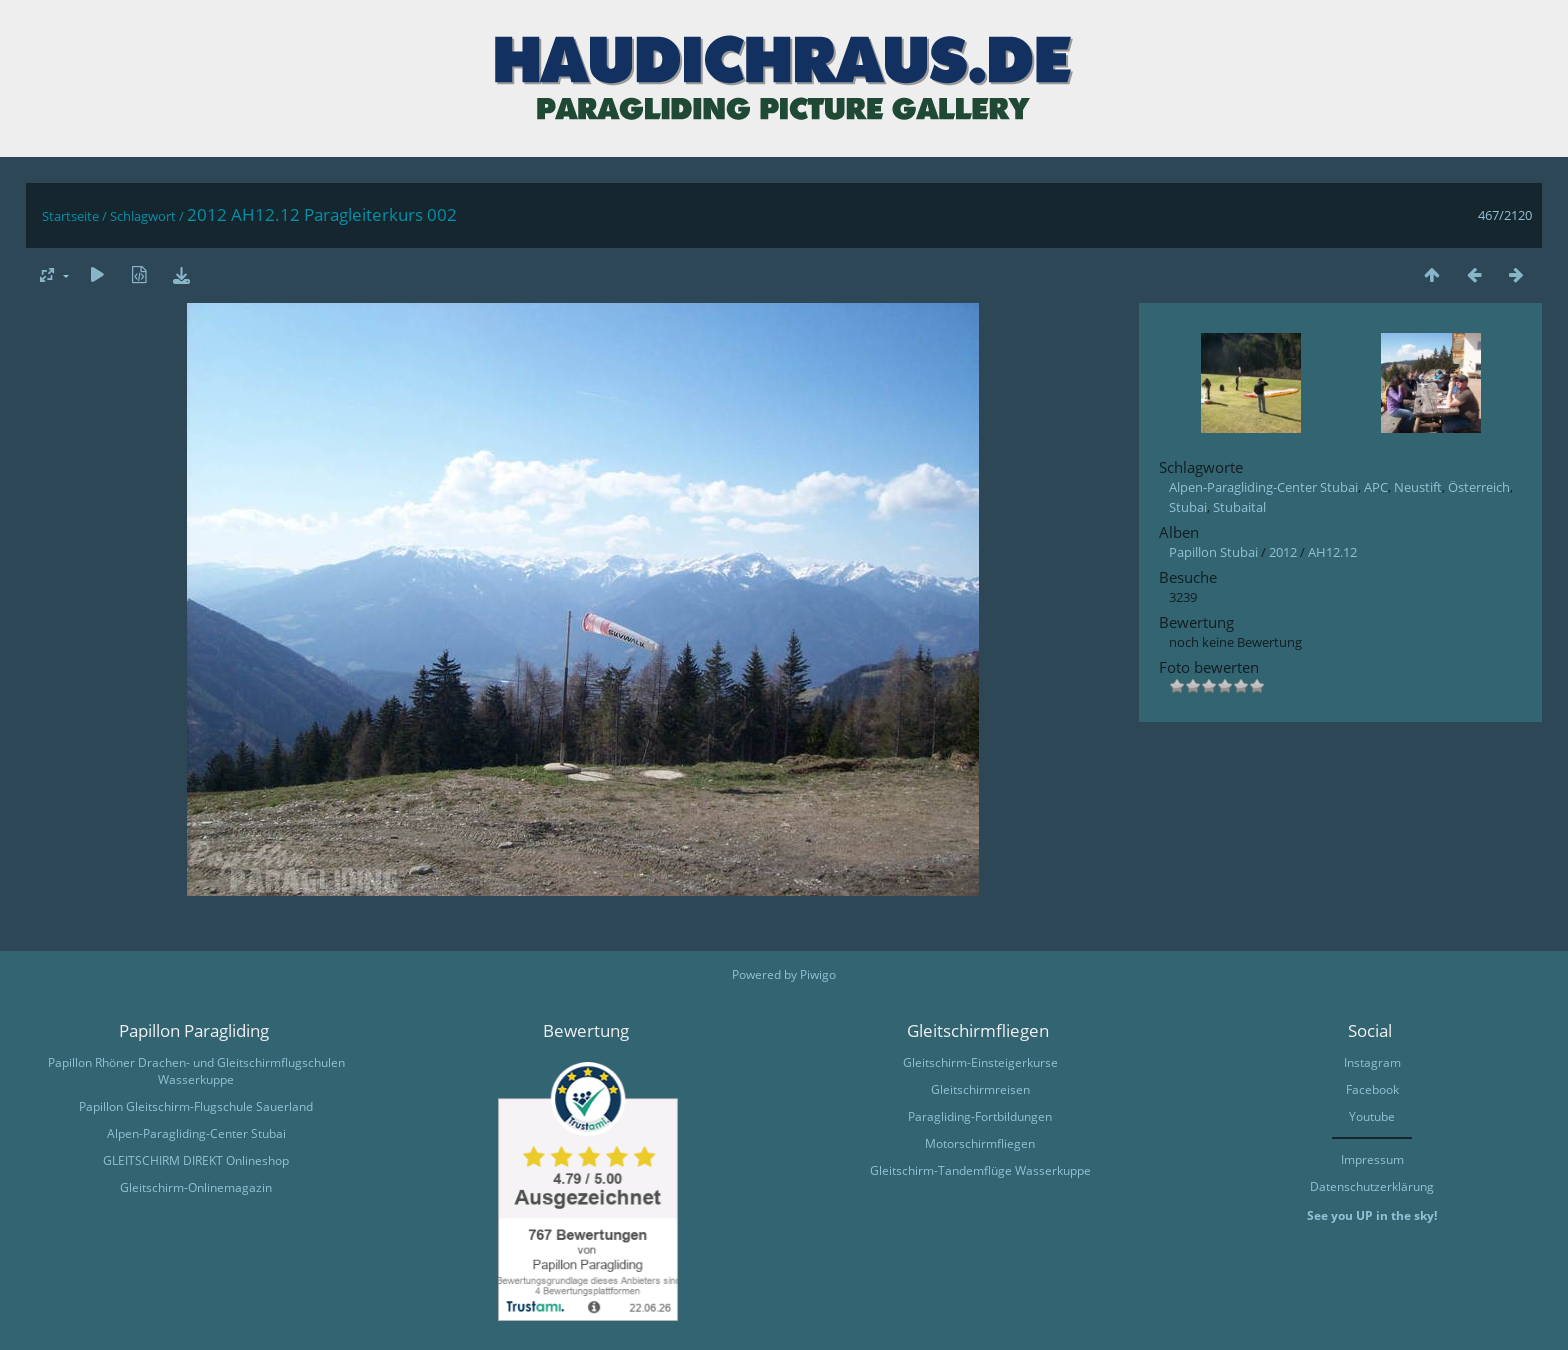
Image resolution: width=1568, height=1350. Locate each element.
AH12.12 (1332, 552)
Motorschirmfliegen (980, 1143)
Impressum (1372, 1159)
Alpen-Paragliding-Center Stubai (1263, 487)
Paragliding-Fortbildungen (980, 1116)
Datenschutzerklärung (1372, 1186)
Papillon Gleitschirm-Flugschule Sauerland (196, 1106)
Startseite (70, 216)
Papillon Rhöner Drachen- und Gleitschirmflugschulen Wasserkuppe (196, 1071)
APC (1376, 487)
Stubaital (1239, 507)
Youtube (1372, 1116)
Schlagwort (143, 216)
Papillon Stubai (1213, 552)
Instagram (1372, 1062)
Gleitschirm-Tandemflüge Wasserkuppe (980, 1170)
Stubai (1188, 507)
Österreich (1479, 487)
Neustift (1418, 487)
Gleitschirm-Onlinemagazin (196, 1187)
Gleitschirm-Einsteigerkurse (980, 1062)
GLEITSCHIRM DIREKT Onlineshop (196, 1160)
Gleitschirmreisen (980, 1089)
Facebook (1372, 1089)
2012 (1283, 552)
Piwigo (818, 974)
